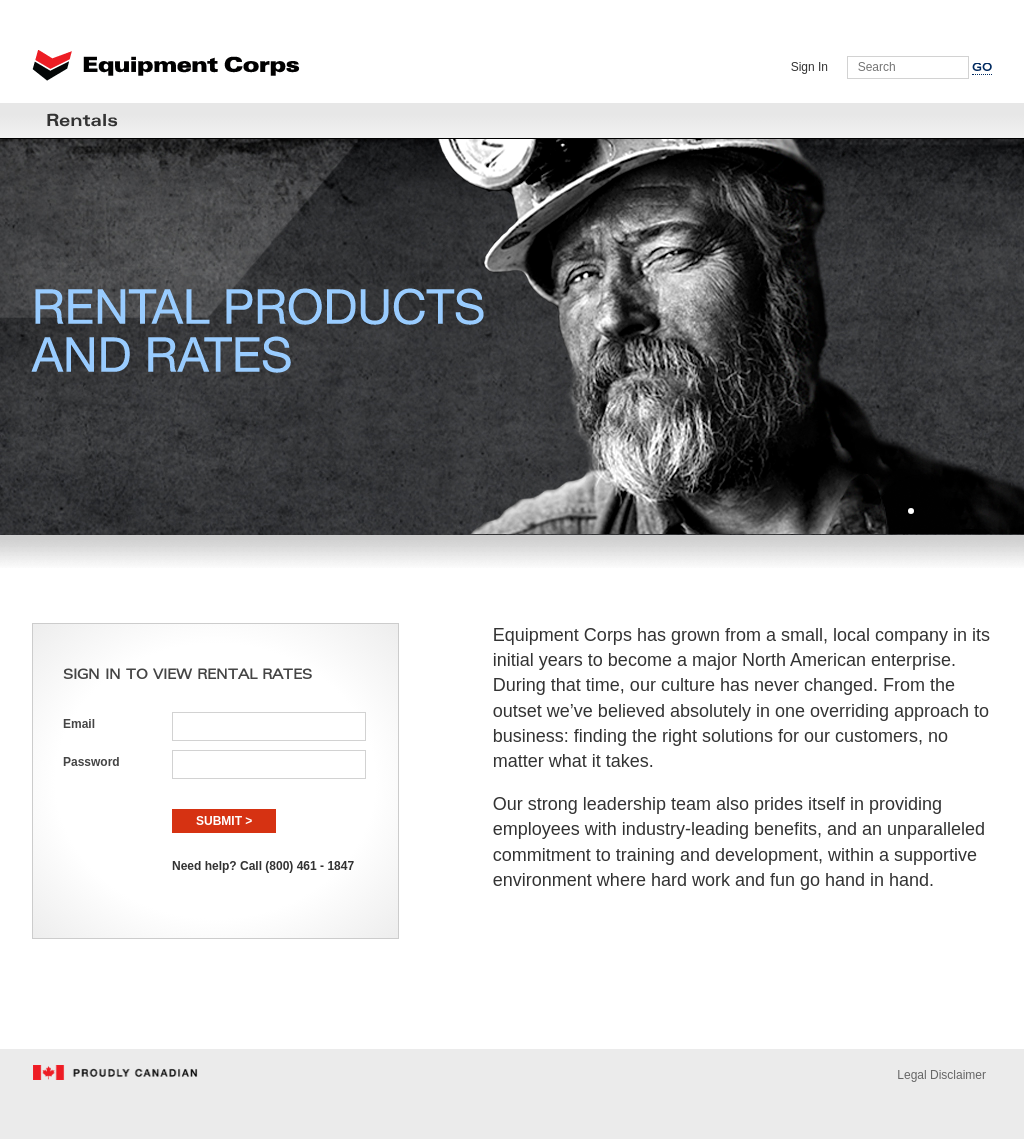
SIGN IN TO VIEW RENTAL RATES (187, 675)
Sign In (809, 67)
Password (91, 762)
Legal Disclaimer (941, 1075)
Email (79, 724)
